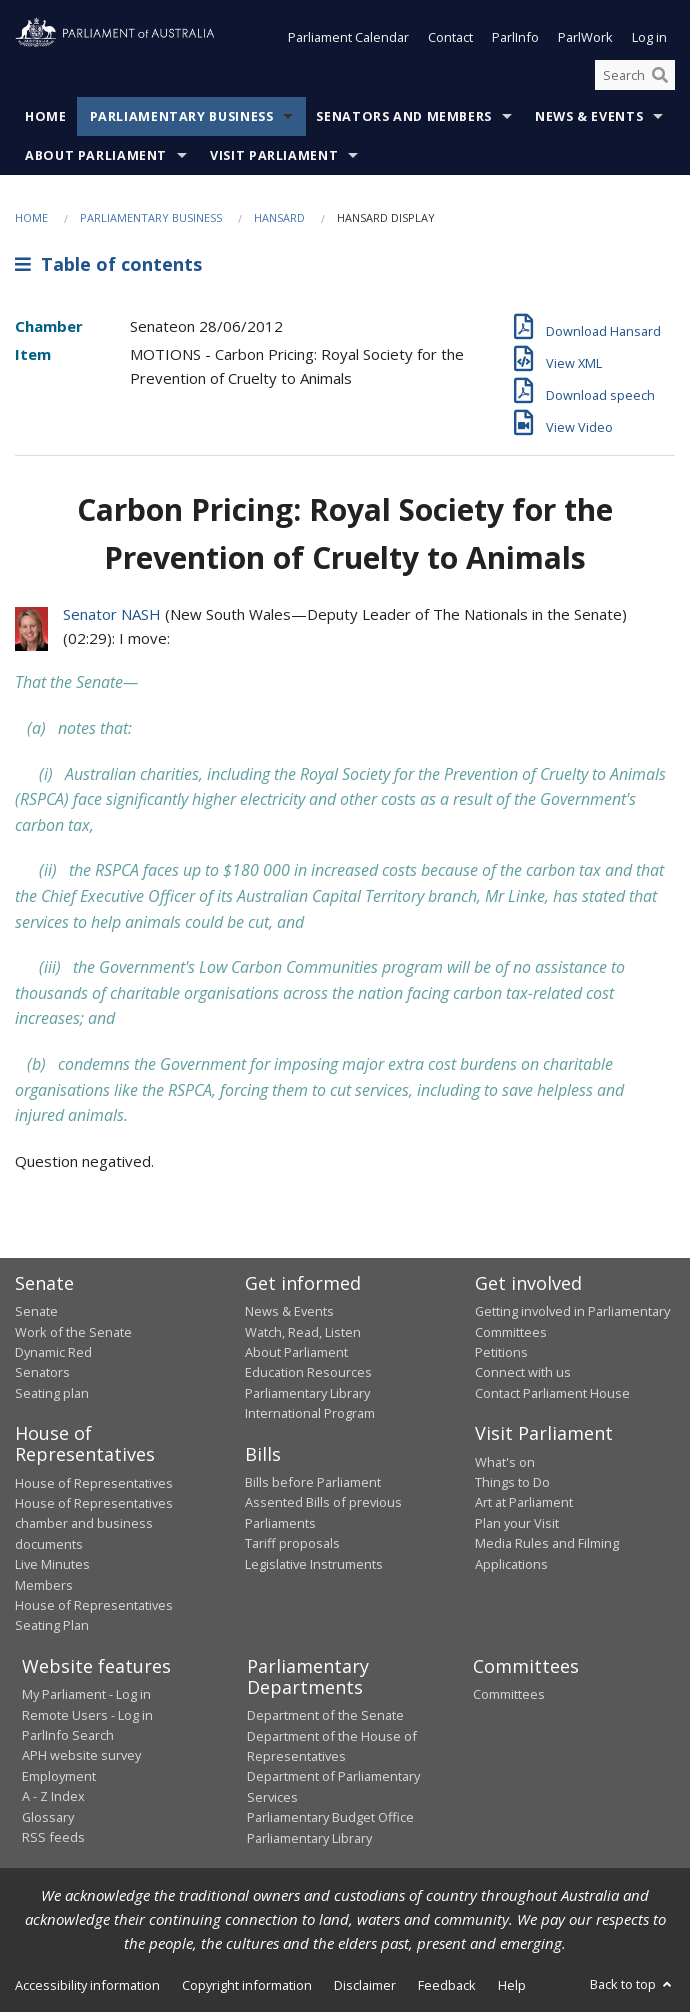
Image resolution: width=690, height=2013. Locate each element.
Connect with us (523, 1373)
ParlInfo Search (68, 1735)
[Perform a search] (660, 75)
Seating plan (52, 1393)
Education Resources (308, 1373)
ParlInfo (515, 38)
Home (46, 117)
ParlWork (585, 38)
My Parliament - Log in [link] (86, 1695)
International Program (310, 1414)
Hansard (279, 218)
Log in (649, 38)
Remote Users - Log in (87, 1715)
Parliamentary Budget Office (330, 1818)
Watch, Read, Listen (303, 1332)
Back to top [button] (632, 1984)
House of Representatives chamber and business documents (94, 1523)
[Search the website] (635, 75)
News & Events (589, 117)
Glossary (48, 1817)
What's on (505, 1462)
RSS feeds (53, 1837)
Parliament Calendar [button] (348, 38)
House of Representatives (94, 1483)
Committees (509, 1695)
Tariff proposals (292, 1544)
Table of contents (108, 264)
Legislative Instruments (314, 1564)
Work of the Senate (73, 1332)
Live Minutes (52, 1565)
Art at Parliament (524, 1503)
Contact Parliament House (552, 1393)
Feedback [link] (447, 1985)
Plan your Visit (517, 1523)
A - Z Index (53, 1797)
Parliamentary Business (182, 117)
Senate (36, 1312)
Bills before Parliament (313, 1482)
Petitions (501, 1352)
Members (44, 1585)
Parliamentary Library (307, 1393)
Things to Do (512, 1482)
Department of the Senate (325, 1716)
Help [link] (512, 1985)
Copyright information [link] (247, 1985)
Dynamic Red (53, 1352)
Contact (450, 38)
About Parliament (96, 156)
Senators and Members (404, 117)
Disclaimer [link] (365, 1985)
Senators (42, 1373)
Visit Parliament (274, 156)
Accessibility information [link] (87, 1985)
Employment (59, 1776)
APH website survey (81, 1756)
